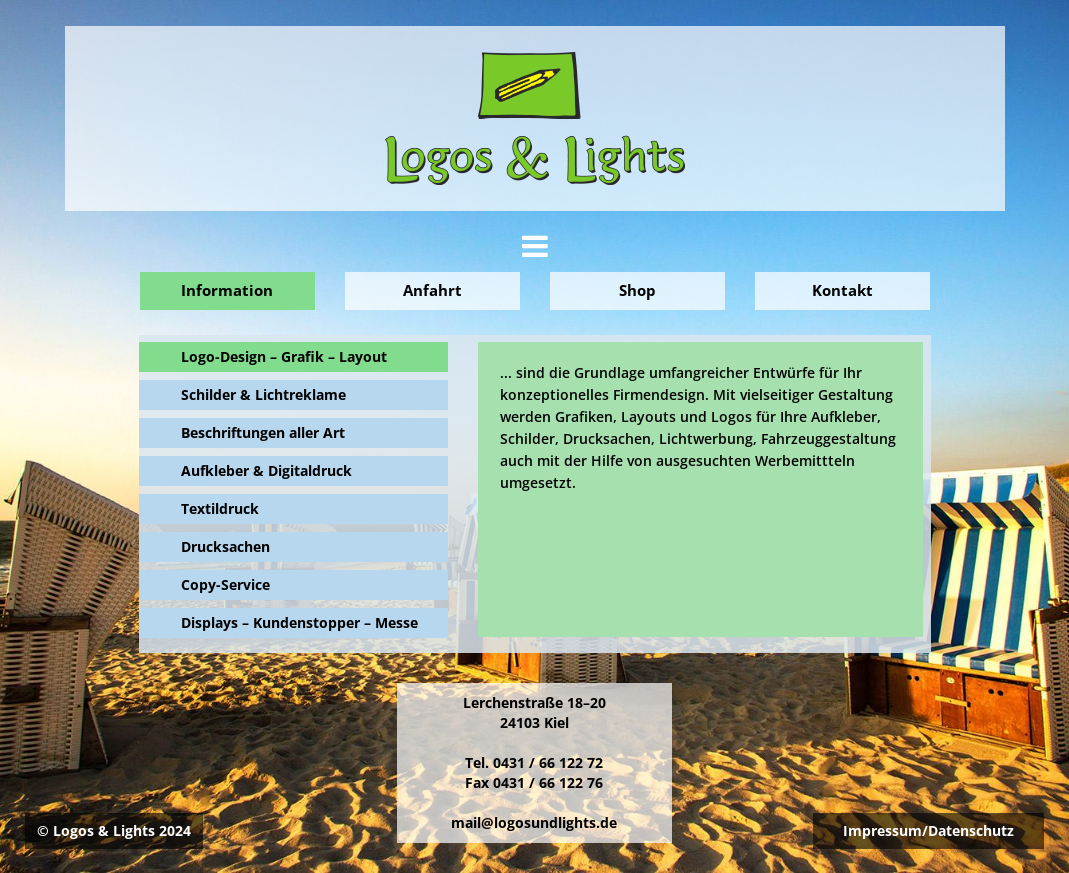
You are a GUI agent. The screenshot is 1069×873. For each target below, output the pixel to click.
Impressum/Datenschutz (928, 830)
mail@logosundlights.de (534, 822)
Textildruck (220, 508)
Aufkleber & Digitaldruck (266, 470)
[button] (535, 251)
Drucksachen (225, 546)
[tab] (535, 246)
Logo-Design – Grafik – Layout (284, 356)
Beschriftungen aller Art (263, 432)
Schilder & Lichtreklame (263, 394)
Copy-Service (225, 584)
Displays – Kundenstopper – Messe (299, 622)
